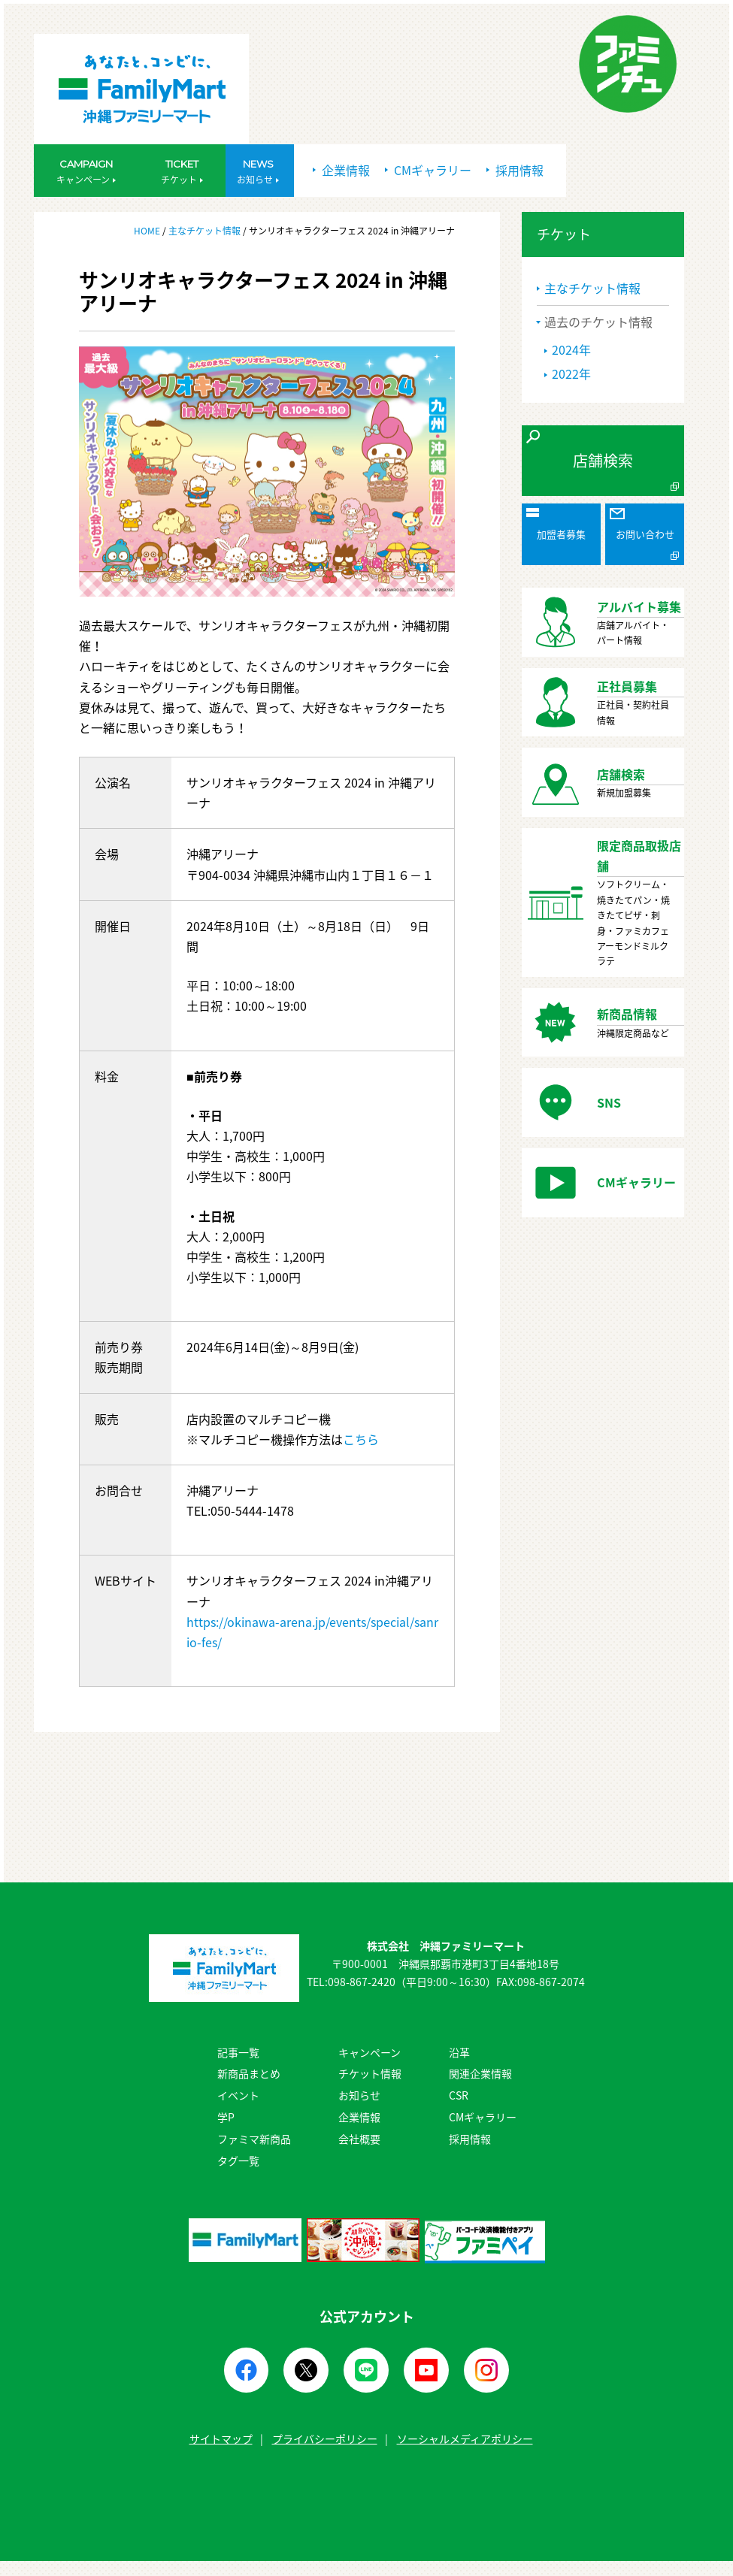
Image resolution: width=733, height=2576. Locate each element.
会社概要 (359, 2138)
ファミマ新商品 (254, 2138)
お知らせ (359, 2095)
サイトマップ (221, 2438)
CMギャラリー (428, 170)
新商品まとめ (248, 2073)
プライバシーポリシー (324, 2438)
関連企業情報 (480, 2073)
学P (226, 2116)
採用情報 (515, 170)
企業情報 (341, 170)
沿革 (459, 2052)
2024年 (571, 349)
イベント (238, 2095)
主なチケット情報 (204, 230)
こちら (361, 1439)
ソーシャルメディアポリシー (465, 2438)
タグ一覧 (238, 2160)
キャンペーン (369, 2052)
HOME (148, 230)
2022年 (571, 373)
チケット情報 (369, 2073)
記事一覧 (238, 2052)
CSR (458, 2095)
